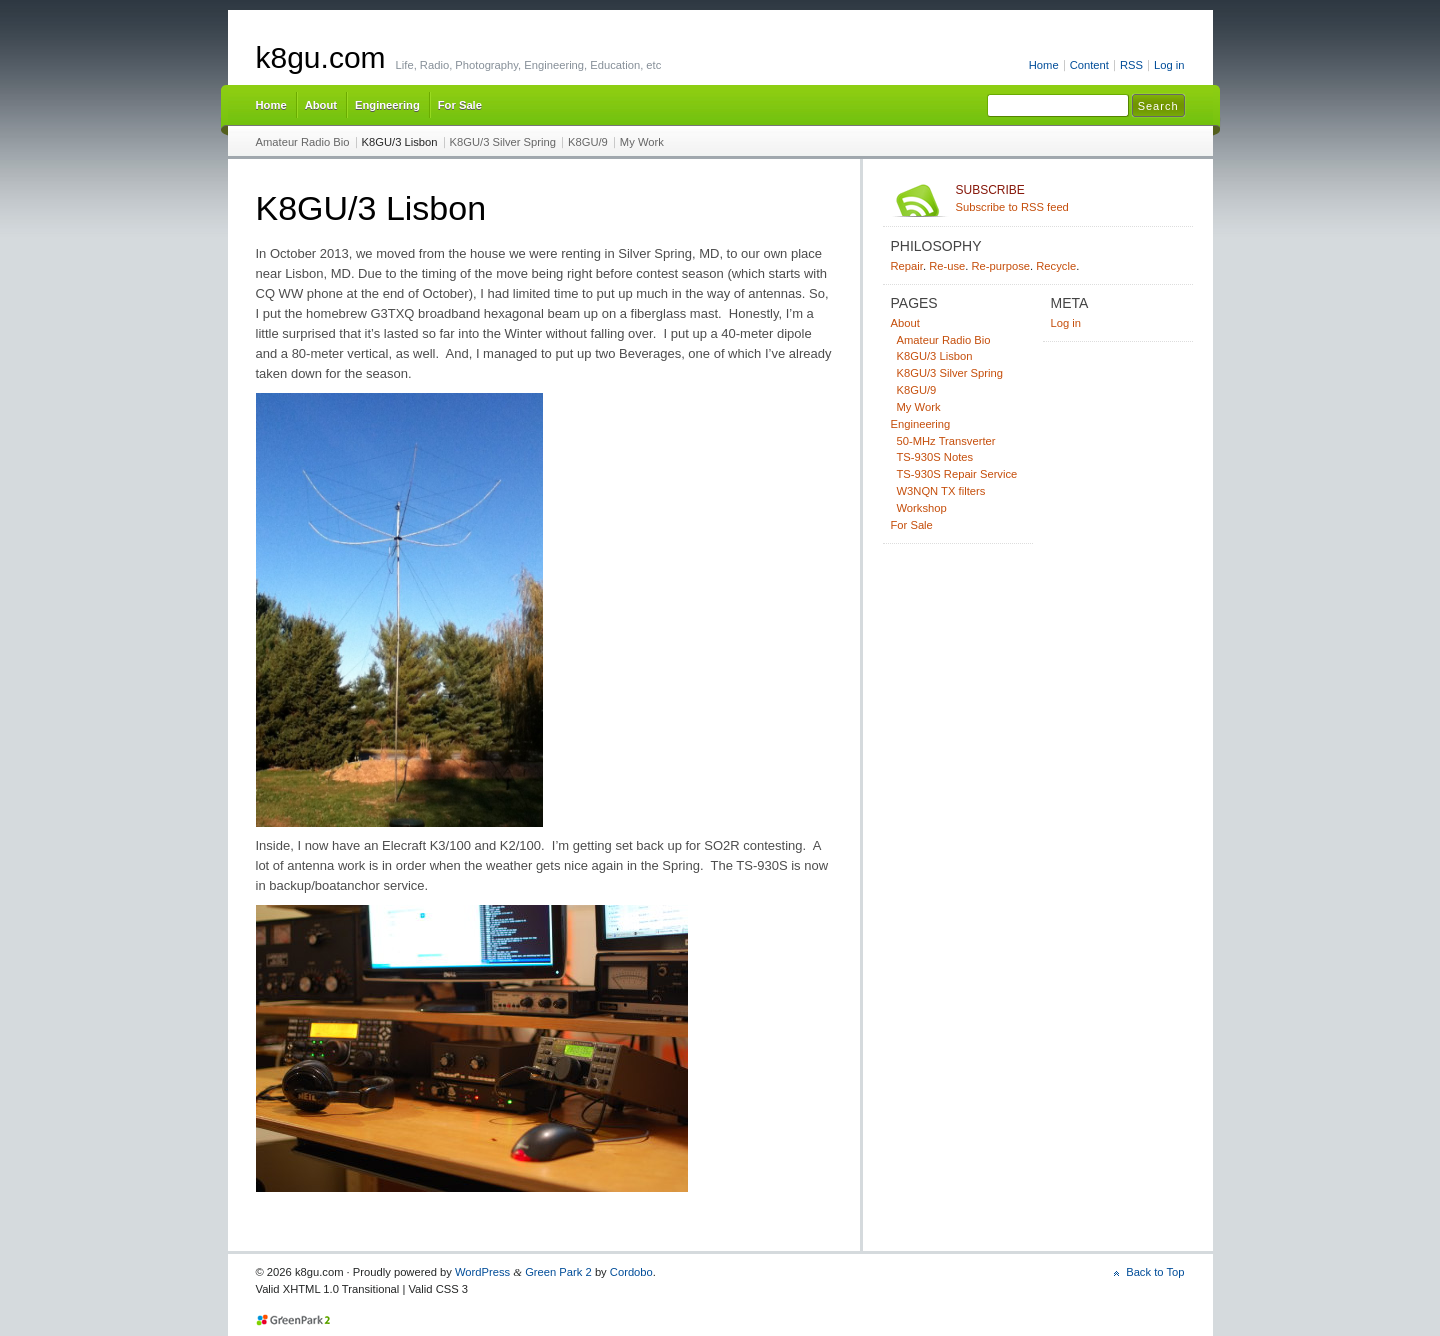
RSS (1131, 65)
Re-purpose (1000, 266)
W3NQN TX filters (941, 491)
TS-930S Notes (935, 457)
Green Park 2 (558, 1272)
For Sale (460, 105)
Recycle (1056, 266)
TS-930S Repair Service (957, 474)
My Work (642, 142)
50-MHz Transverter (946, 441)
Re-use (947, 266)
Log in (1169, 65)
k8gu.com (321, 57)
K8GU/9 (588, 142)
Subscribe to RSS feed (1070, 198)
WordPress (482, 1272)
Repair (907, 266)
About (321, 105)
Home (1044, 65)
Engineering (387, 105)
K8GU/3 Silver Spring (503, 142)
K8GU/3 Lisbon (400, 142)
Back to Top (1155, 1272)
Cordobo (631, 1272)
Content (1089, 65)
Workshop (922, 508)
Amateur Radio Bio (303, 142)
